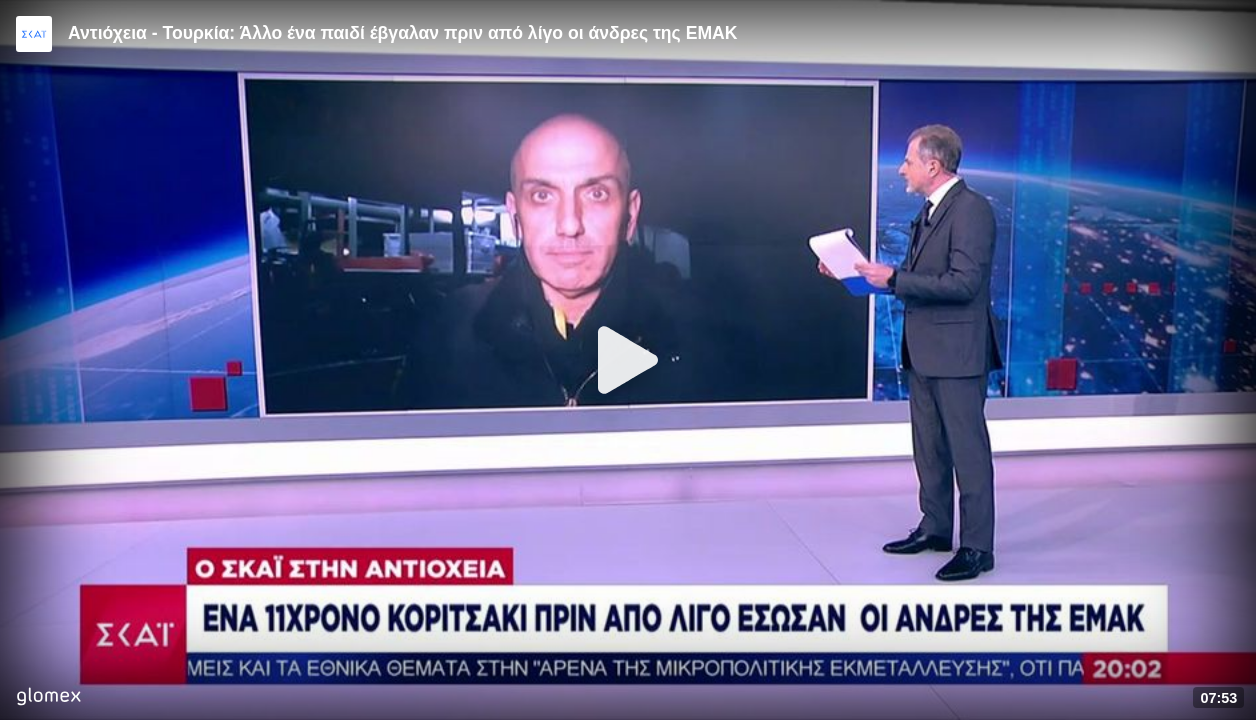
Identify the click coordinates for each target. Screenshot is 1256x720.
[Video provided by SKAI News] (34, 34)
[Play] (628, 360)
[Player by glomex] (48, 698)
